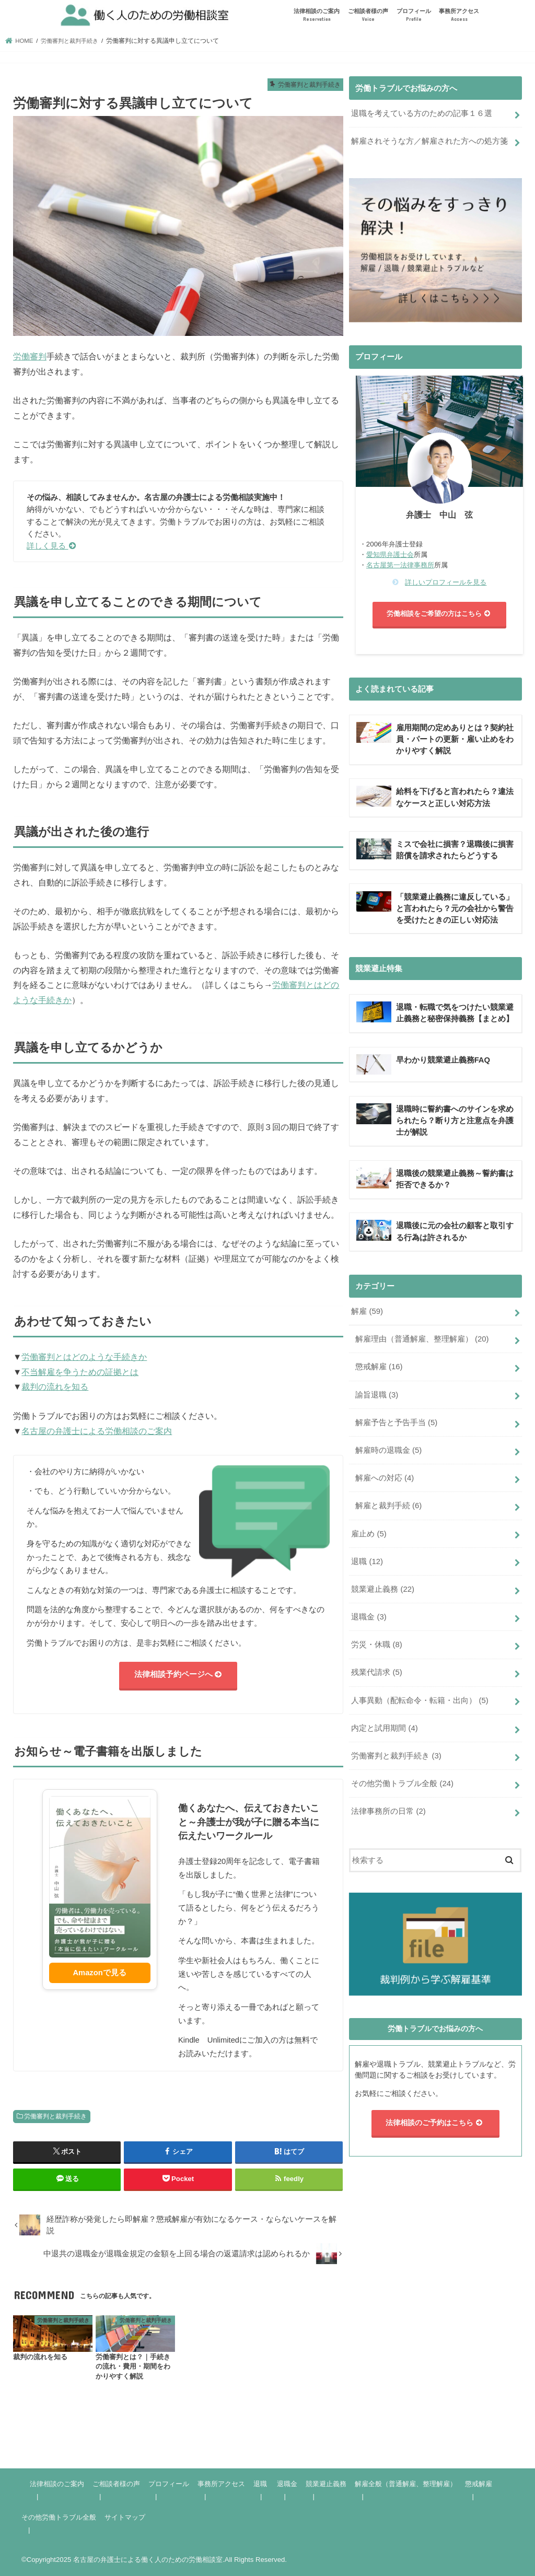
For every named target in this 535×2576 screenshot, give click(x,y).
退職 (367, 1563)
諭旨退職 (376, 1397)
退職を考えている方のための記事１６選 (421, 113)
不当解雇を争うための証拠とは (79, 1372)
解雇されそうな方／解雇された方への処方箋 (429, 141)
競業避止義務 (382, 1591)
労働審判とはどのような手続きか (84, 1356)
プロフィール (414, 15)
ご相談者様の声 (368, 15)
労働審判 (29, 356)
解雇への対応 (384, 1480)
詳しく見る (51, 545)
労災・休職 (376, 1646)
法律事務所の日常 (388, 1812)
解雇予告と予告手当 (396, 1425)
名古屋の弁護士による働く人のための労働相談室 (148, 2559)
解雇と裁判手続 (388, 1507)
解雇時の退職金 (388, 1453)
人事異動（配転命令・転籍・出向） (419, 1701)
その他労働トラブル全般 (402, 1784)
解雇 (367, 1314)
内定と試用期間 (384, 1729)
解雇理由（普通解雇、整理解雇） (422, 1342)
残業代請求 (376, 1674)
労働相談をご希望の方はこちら (440, 613)
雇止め (368, 1535)
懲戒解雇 (379, 1370)
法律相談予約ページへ (178, 1675)
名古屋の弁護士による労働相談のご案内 (96, 1431)
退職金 (368, 1618)
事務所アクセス (459, 15)
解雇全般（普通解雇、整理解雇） (406, 2484)
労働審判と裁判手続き (55, 2116)
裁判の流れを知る (54, 1386)
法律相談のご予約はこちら (435, 2123)
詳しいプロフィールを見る (445, 582)
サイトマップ (124, 2517)
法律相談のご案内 (317, 15)
